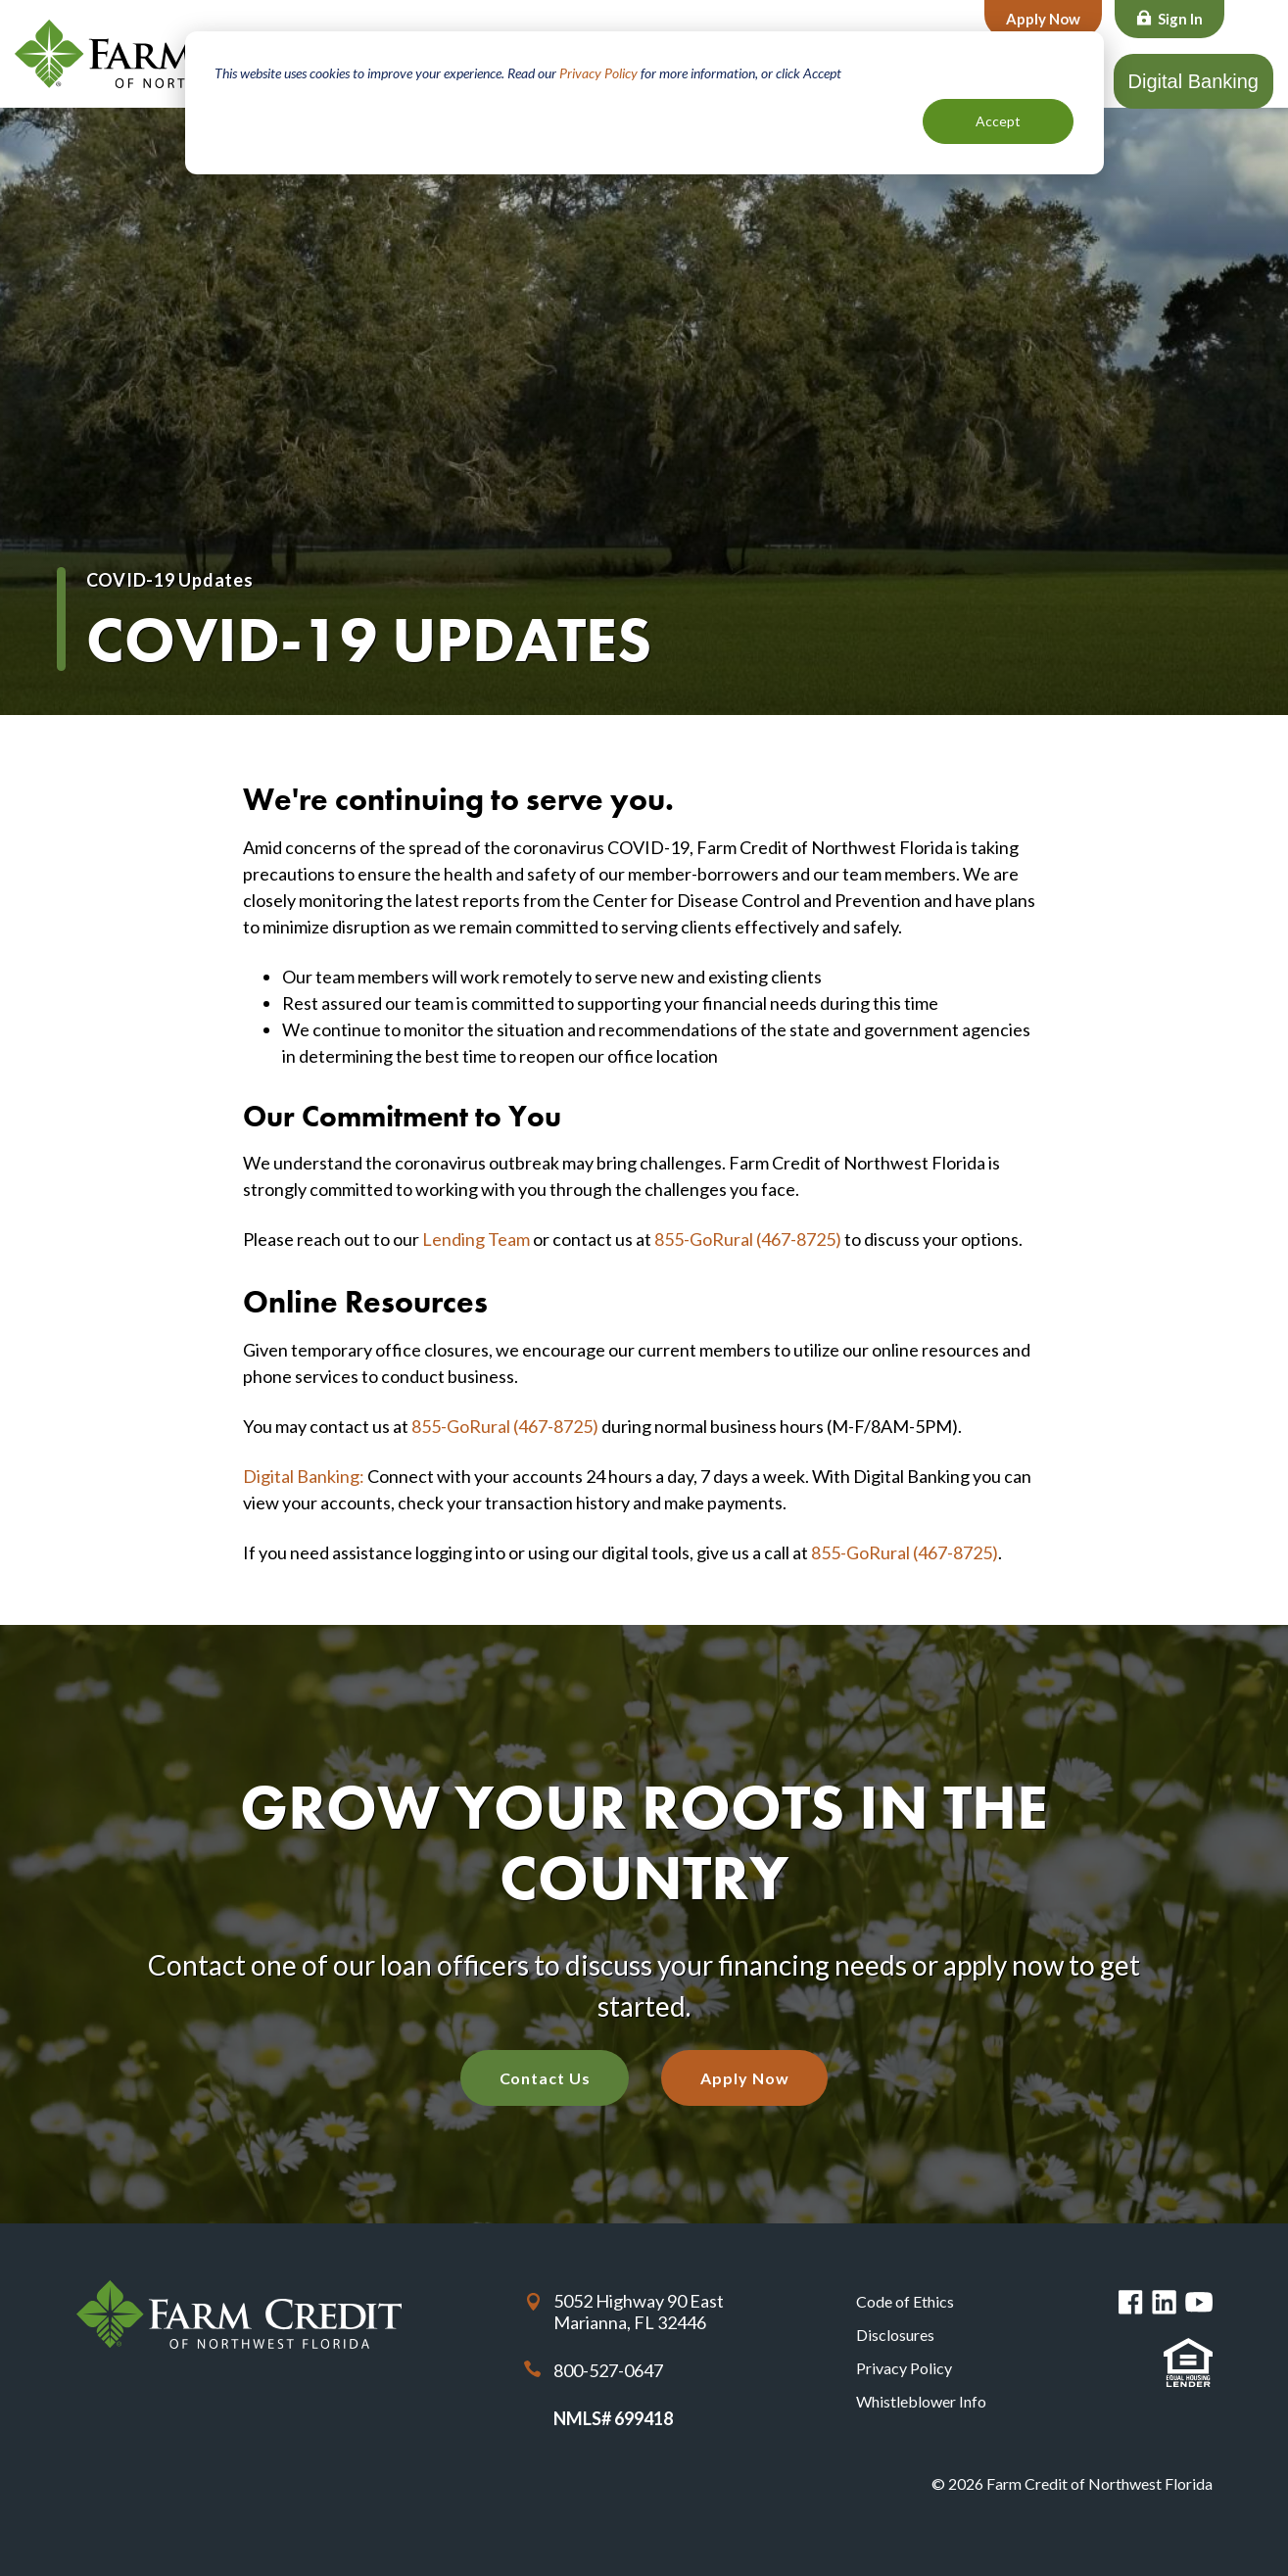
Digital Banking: (303, 1476)
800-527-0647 (608, 2370)
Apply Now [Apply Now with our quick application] (744, 2078)
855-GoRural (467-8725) (747, 1239)
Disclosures (895, 2334)
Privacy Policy (598, 73)
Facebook (1131, 2302)
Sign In (1180, 18)
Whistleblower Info (921, 2401)
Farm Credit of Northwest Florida (181, 54)
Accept (998, 121)
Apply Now (1043, 18)
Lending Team (476, 1239)
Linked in (1164, 2302)
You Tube (1199, 2302)
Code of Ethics (905, 2301)
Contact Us (545, 2078)
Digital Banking (1193, 81)
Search (1252, 20)
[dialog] (644, 102)
